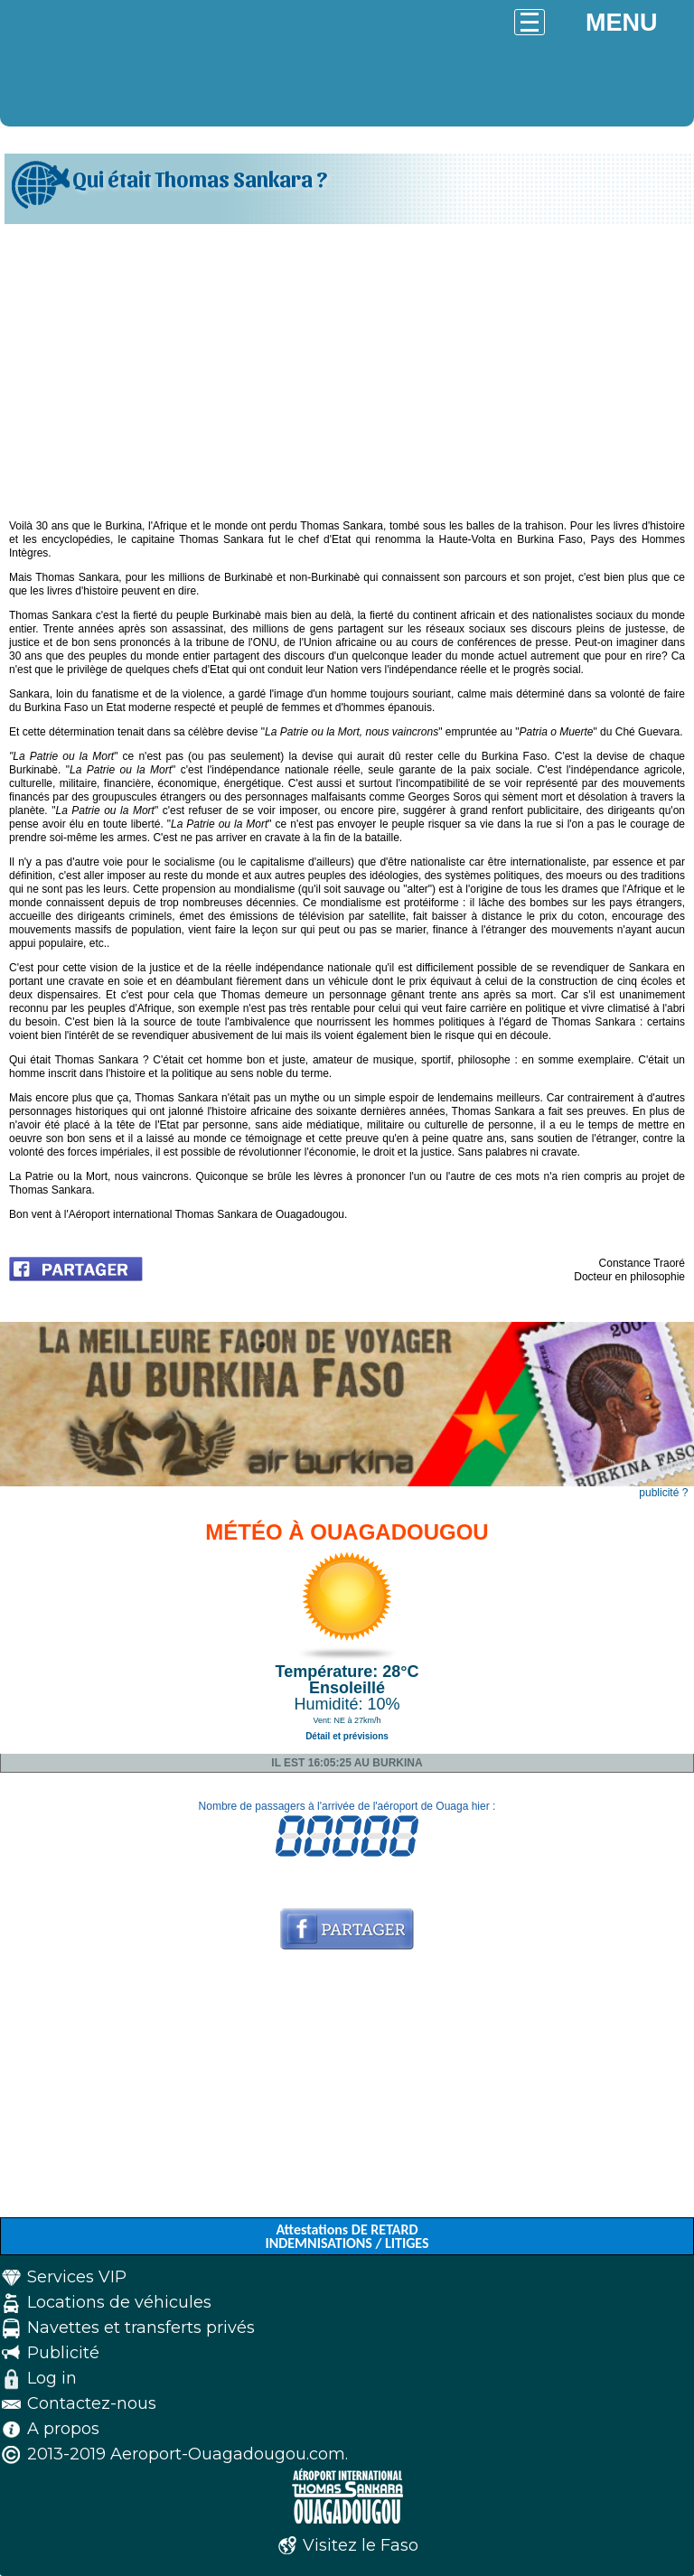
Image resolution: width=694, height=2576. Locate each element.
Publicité (63, 2353)
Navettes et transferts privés (141, 2327)
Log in (52, 2378)
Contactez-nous (91, 2403)
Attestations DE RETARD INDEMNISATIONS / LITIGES (346, 2236)
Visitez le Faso (360, 2545)
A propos (63, 2429)
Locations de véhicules (119, 2302)
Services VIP (77, 2277)
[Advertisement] (347, 364)
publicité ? (663, 1492)
